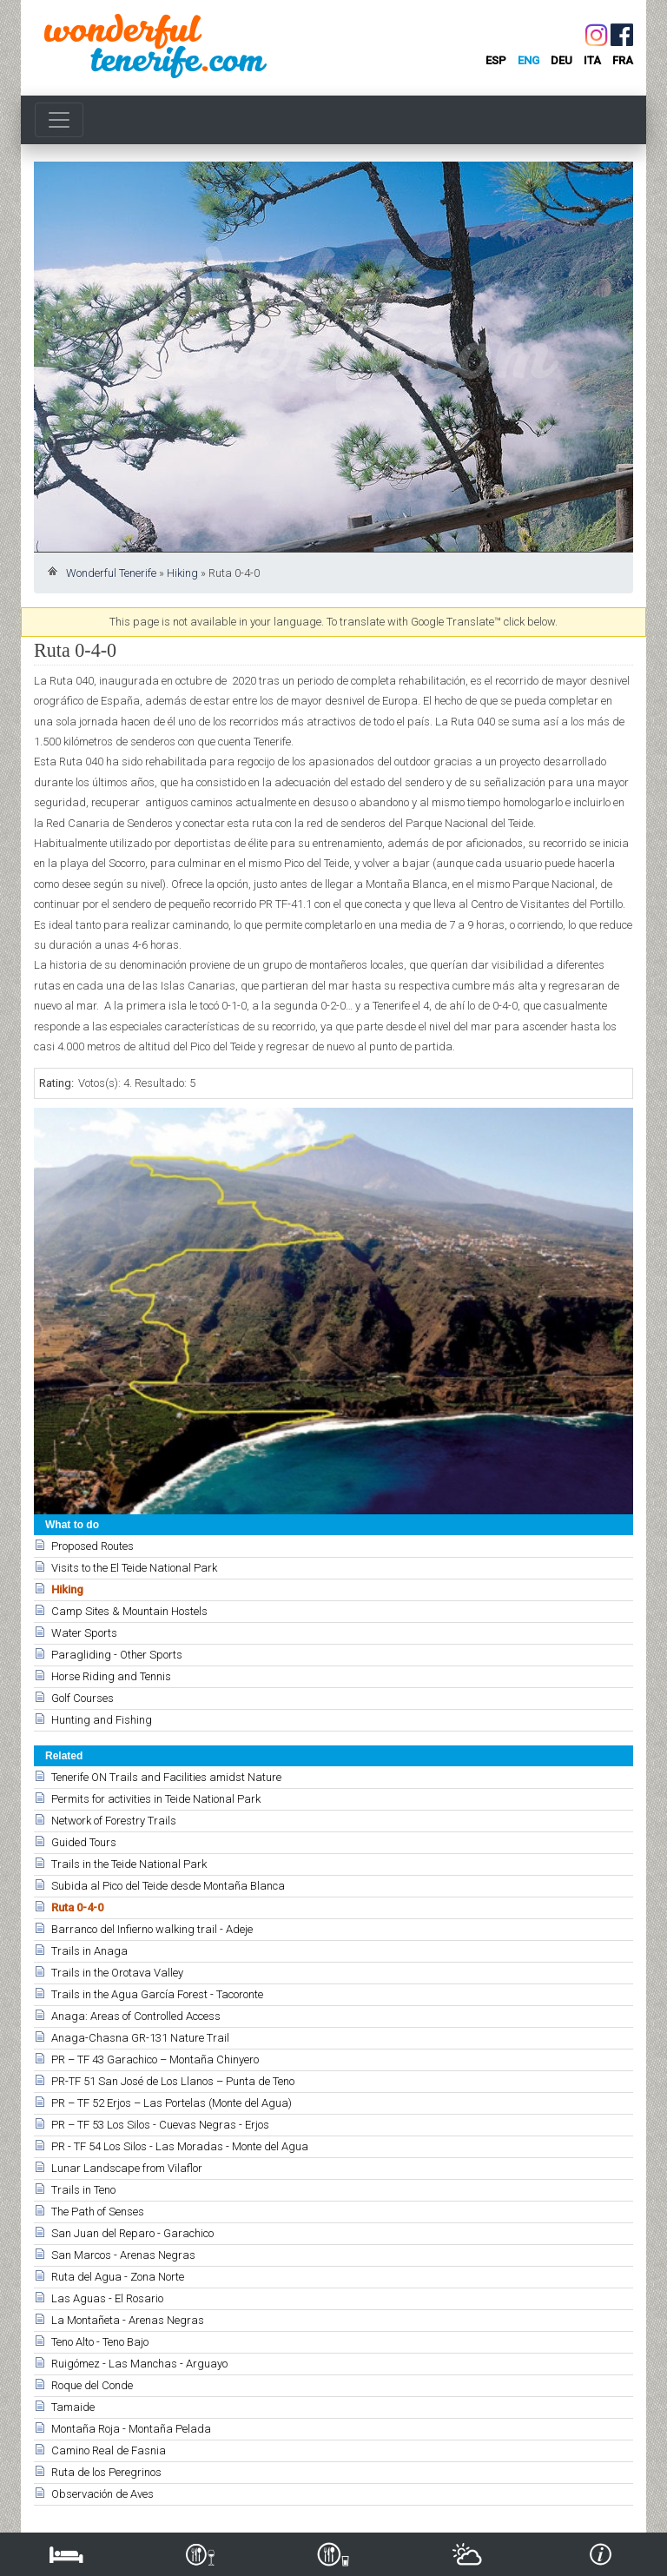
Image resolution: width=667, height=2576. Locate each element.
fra (622, 60)
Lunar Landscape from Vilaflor (126, 2168)
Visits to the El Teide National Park (134, 1567)
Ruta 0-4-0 (77, 1907)
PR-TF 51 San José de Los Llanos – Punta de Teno (172, 2081)
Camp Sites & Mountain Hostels (129, 1611)
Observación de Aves (102, 2493)
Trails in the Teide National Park (129, 1864)
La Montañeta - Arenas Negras (127, 2320)
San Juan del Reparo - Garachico (132, 2233)
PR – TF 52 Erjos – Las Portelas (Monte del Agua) (171, 2102)
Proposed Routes (92, 1546)
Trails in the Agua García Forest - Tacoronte (157, 1994)
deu (561, 60)
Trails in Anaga (89, 1950)
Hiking (182, 572)
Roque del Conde (92, 2385)
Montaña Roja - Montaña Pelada (131, 2428)
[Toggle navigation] (59, 120)
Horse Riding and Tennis (111, 1676)
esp (495, 60)
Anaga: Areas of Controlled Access (136, 2016)
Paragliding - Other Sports (116, 1654)
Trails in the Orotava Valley (117, 1972)
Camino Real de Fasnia (108, 2450)
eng (528, 60)
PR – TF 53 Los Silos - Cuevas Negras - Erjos (160, 2124)
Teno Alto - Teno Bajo (100, 2341)
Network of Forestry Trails (113, 1820)
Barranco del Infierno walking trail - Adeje (152, 1929)
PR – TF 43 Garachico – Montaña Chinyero (155, 2059)
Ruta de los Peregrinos (106, 2472)
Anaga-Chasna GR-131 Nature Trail (140, 2037)
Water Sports (84, 1632)
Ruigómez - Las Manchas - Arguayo (139, 2363)
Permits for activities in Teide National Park (156, 1798)
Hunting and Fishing (101, 1719)
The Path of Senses (97, 2211)
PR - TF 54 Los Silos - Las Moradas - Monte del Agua (179, 2146)
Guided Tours (83, 1842)
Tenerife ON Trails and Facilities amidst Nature (166, 1777)
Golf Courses (82, 1698)
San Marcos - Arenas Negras (123, 2254)
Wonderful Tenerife (111, 572)
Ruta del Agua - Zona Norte (117, 2276)
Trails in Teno (83, 2189)
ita (592, 60)
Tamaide (73, 2407)
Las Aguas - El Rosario (107, 2298)
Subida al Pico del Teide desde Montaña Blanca (168, 1885)
